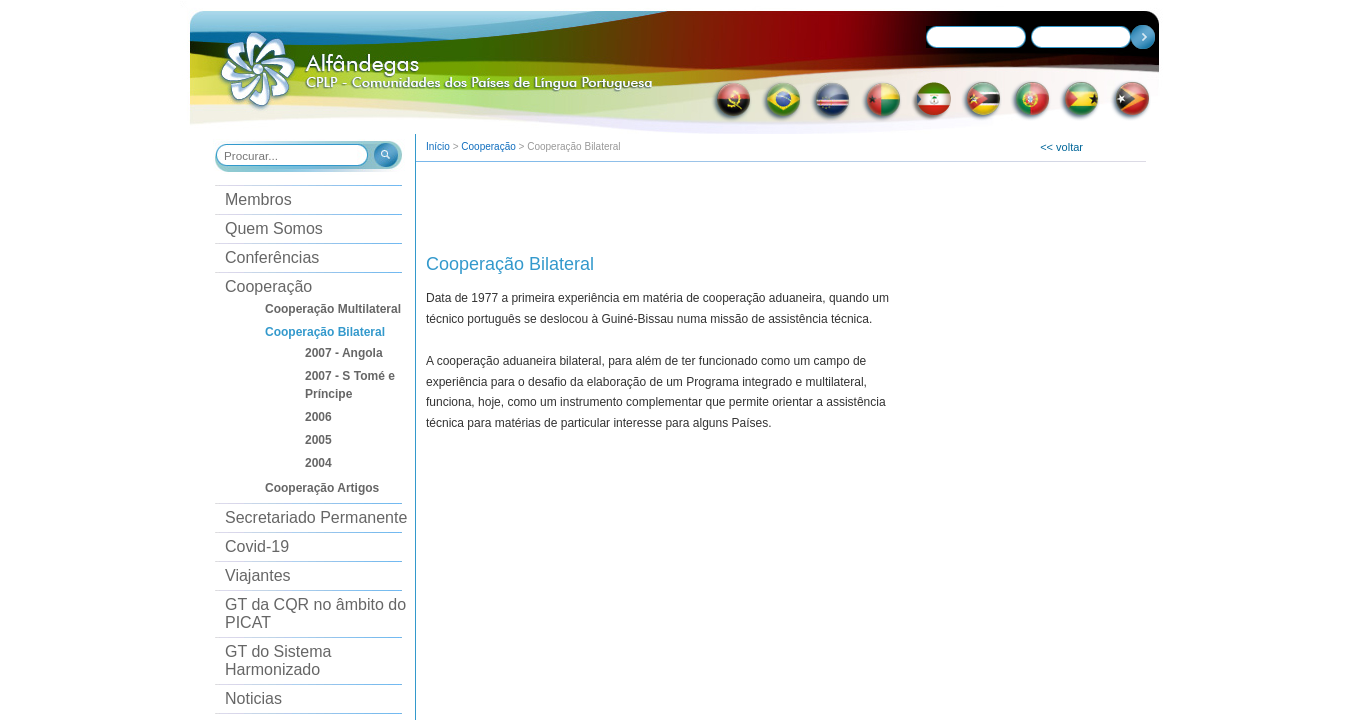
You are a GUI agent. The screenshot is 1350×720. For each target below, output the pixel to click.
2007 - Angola (344, 353)
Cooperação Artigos (322, 488)
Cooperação (268, 286)
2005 (318, 440)
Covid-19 (257, 546)
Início (438, 146)
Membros (258, 199)
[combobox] (293, 155)
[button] (384, 157)
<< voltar (1061, 147)
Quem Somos (274, 228)
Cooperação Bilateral (325, 332)
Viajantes (258, 575)
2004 (318, 463)
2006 (318, 417)
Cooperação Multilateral (333, 309)
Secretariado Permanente (316, 517)
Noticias (253, 698)
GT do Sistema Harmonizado (278, 660)
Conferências (272, 257)
